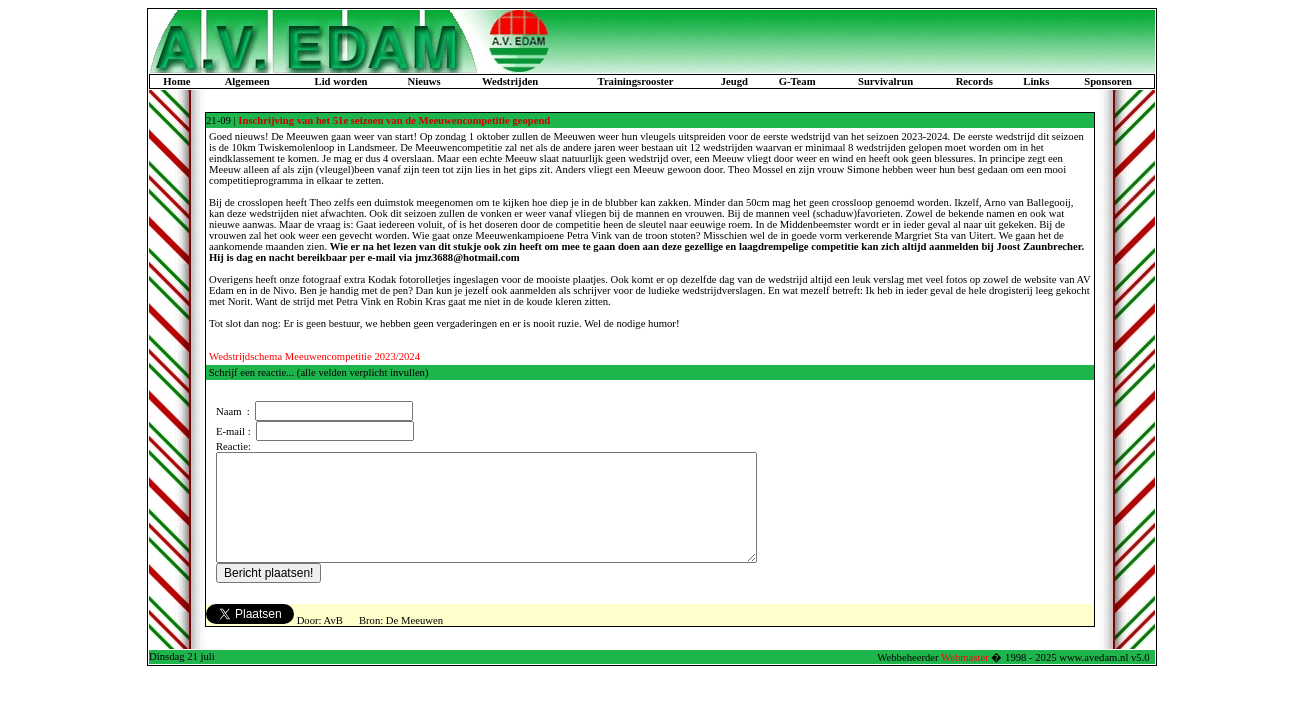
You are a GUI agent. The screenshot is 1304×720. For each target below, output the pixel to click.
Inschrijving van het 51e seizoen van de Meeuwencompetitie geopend (394, 120)
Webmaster (965, 678)
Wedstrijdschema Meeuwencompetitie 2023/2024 (314, 356)
